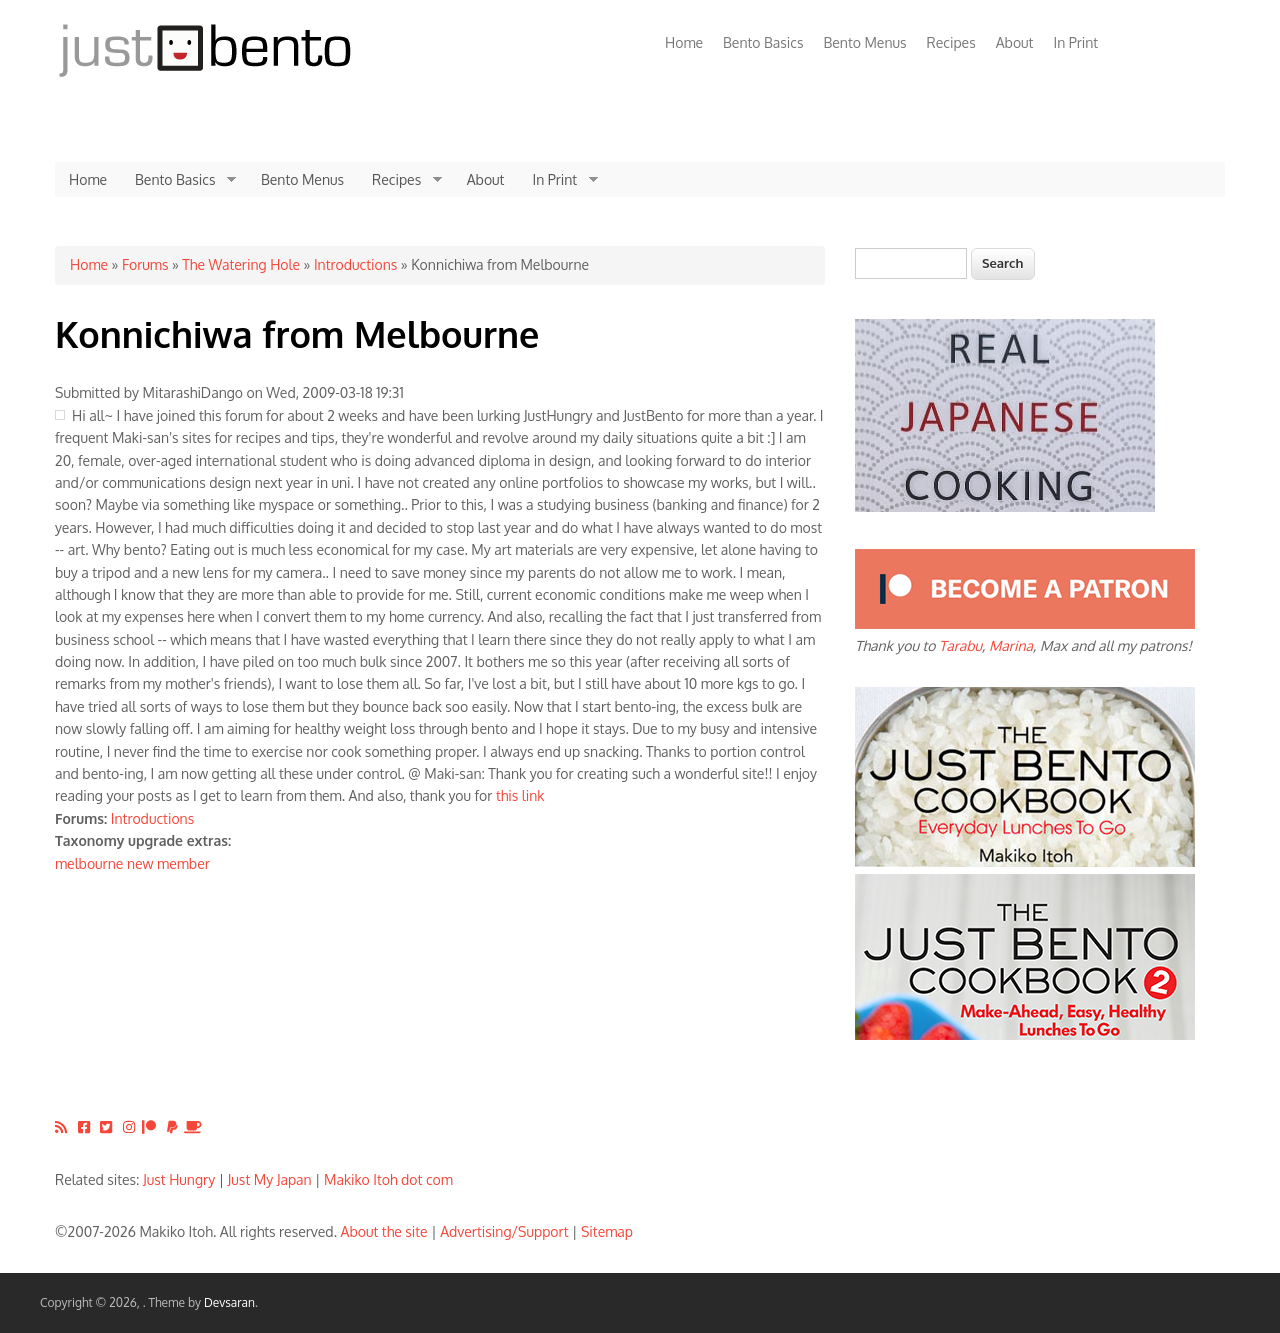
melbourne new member (132, 863)
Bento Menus (864, 42)
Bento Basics (763, 42)
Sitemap (607, 1231)
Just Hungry (179, 1179)
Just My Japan (270, 1179)
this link (520, 795)
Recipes (951, 42)
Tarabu (960, 645)
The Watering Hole (241, 264)
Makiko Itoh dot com (388, 1179)
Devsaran (229, 1302)
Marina (1011, 645)
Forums (145, 264)
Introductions (355, 264)
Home (684, 42)
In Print (1075, 42)
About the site (384, 1231)
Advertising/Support (504, 1231)
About (1015, 42)
